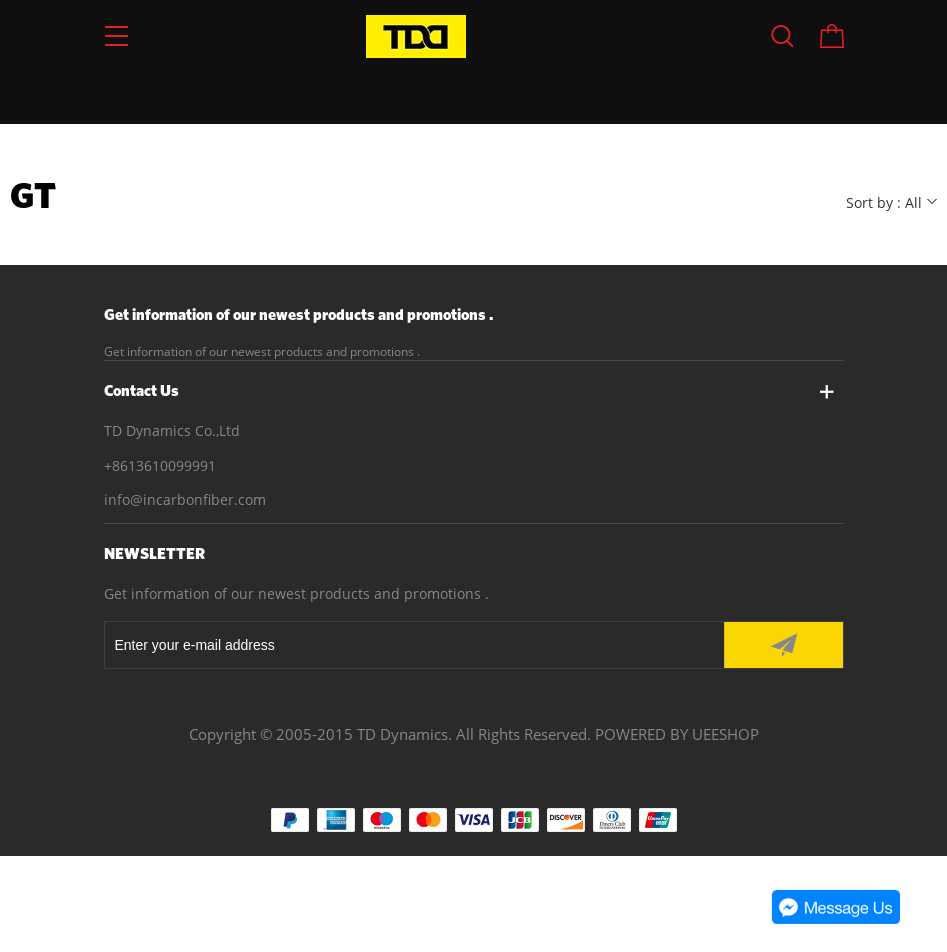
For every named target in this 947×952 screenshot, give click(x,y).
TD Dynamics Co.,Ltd (172, 430)
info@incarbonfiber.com (185, 499)
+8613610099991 (160, 465)
